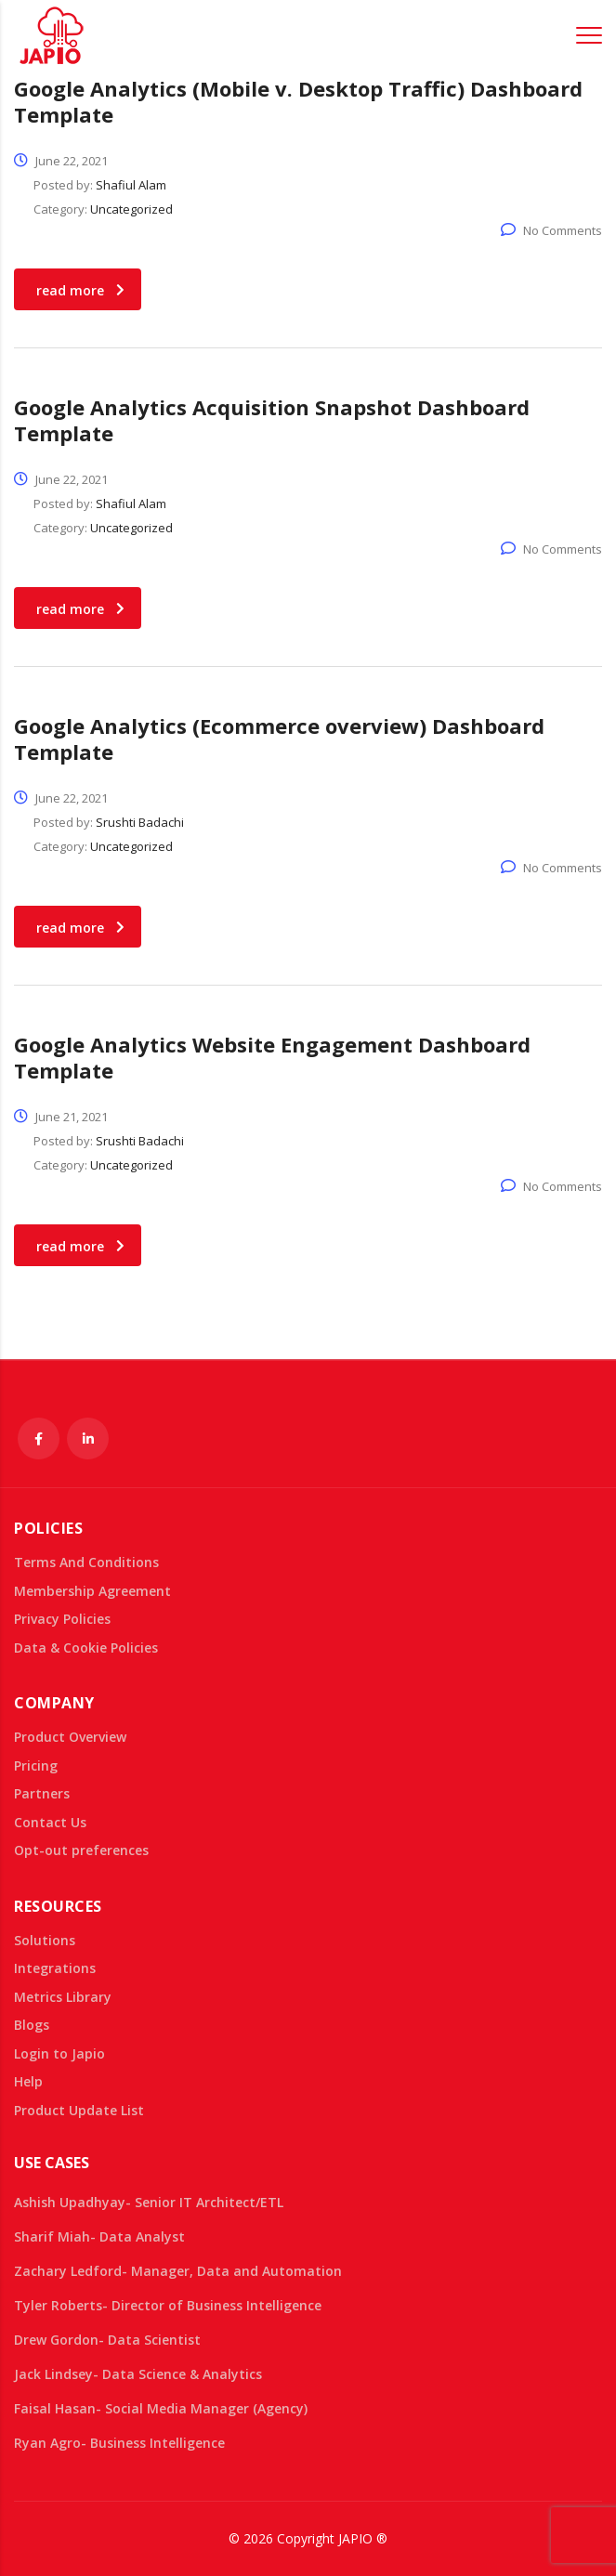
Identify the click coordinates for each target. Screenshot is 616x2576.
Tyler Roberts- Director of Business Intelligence (167, 2305)
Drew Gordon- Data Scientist (107, 2339)
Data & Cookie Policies (86, 1648)
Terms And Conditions (86, 1562)
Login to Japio (59, 2054)
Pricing (36, 1766)
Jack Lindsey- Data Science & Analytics (138, 2374)
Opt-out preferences (81, 1850)
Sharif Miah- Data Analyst (99, 2236)
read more (80, 290)
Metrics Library (62, 1997)
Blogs (31, 2025)
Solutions (44, 1940)
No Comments (551, 230)
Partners (42, 1793)
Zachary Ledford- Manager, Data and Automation (178, 2271)
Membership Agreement (92, 1591)
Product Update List (79, 2110)
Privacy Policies (62, 1619)
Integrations (55, 1968)
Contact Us (50, 1822)
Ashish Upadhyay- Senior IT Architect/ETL (148, 2202)
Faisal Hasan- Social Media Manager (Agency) (161, 2408)
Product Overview (70, 1737)
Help (28, 2081)
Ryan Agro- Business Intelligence (119, 2443)
